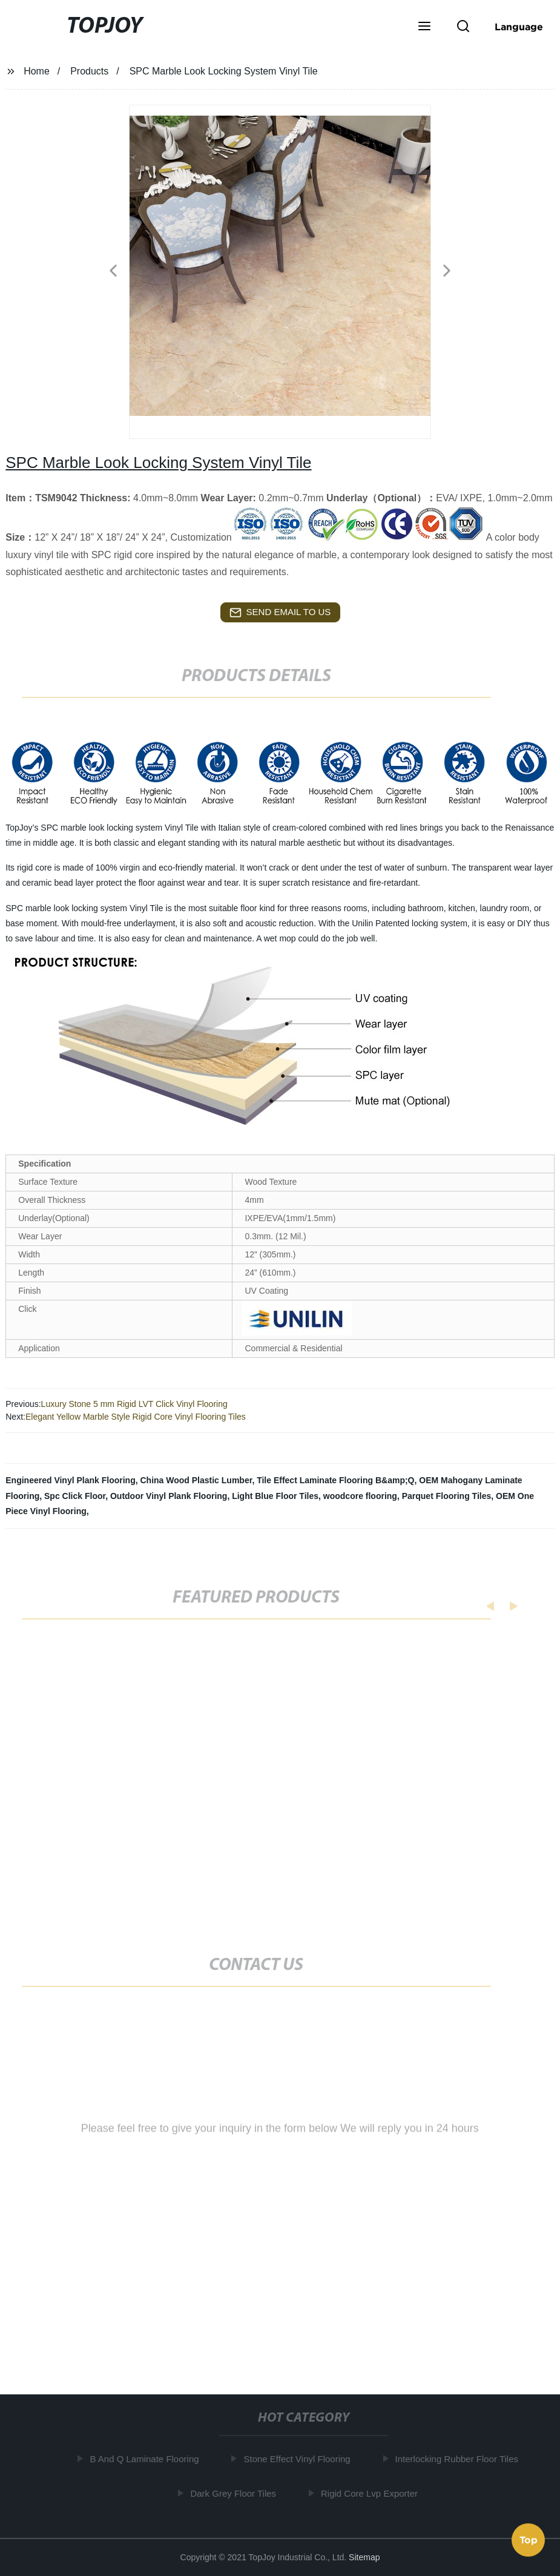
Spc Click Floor (74, 1496)
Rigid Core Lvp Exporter (371, 2493)
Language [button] (519, 26)
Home (37, 71)
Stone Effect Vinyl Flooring (299, 2459)
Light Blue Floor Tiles (275, 1496)
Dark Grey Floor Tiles (235, 2493)
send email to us (280, 613)
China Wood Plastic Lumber (196, 1480)
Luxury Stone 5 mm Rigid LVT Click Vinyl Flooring (134, 1404)
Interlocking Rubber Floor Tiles (458, 2459)
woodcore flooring (360, 1496)
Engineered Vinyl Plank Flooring (70, 1480)
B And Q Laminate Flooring (146, 2459)
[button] (424, 27)
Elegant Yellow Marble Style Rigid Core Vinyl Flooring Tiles (135, 1416)
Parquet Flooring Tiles (447, 1496)
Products (89, 71)
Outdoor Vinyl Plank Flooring (168, 1496)
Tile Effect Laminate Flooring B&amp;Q (335, 1480)
